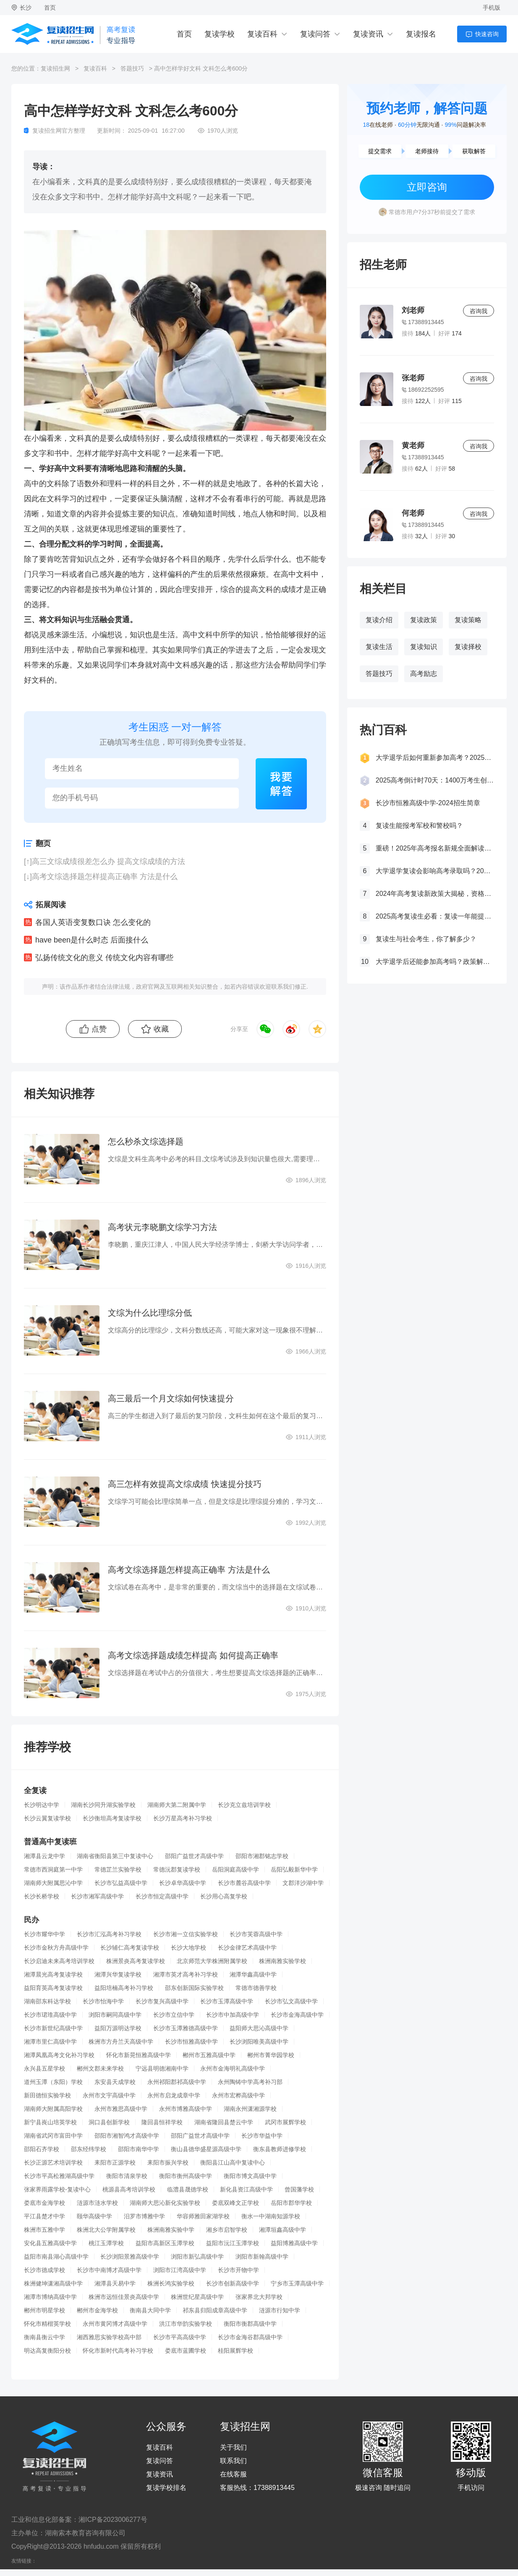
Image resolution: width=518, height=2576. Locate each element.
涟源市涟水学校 (97, 2203)
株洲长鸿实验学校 (170, 2283)
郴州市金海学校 (97, 2310)
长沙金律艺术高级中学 (247, 1947)
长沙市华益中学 (262, 2136)
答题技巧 (132, 68)
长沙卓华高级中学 (182, 1883)
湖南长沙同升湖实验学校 (103, 1805)
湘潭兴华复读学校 (117, 1974)
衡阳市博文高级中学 (250, 2176)
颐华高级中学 (94, 2216)
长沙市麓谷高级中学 (244, 1883)
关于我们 (233, 2447)
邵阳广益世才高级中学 (194, 1856)
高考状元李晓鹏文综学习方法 (162, 1227)
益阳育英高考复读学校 (53, 1988)
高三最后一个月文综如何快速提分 (171, 1398)
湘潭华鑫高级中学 (253, 1974)
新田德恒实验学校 (47, 2095)
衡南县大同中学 (150, 2310)
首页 (50, 7)
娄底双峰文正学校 (235, 2203)
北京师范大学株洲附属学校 (212, 1961)
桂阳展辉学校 (235, 2350)
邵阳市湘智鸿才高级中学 (126, 2136)
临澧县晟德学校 (187, 2189)
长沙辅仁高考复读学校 (129, 1947)
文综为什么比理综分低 (150, 1312)
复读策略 (468, 619)
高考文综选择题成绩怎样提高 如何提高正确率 (193, 1655)
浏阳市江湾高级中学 (179, 2270)
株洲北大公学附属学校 (106, 2230)
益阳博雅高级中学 (294, 2243)
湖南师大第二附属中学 (176, 1805)
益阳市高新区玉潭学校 (165, 2243)
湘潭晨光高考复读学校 (53, 1974)
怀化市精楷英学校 (47, 2324)
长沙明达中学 (41, 1805)
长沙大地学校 (188, 1947)
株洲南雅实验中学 (170, 2230)
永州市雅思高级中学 (120, 2109)
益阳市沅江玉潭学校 (232, 2243)
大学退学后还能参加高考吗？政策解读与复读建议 (435, 961)
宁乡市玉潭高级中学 (297, 2283)
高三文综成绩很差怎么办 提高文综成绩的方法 (108, 861)
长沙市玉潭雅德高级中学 (185, 2028)
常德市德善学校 (256, 1988)
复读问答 (315, 34)
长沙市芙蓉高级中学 (256, 1934)
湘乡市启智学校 (226, 2230)
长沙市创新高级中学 (232, 2283)
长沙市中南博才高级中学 (109, 2270)
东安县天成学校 (115, 2082)
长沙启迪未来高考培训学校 (59, 1961)
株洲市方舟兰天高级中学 (121, 2042)
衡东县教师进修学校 (279, 2149)
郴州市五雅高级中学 (209, 2055)
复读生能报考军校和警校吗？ (419, 825)
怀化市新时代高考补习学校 (118, 2350)
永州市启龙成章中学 (173, 2095)
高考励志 (423, 673)
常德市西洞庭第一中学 (53, 1869)
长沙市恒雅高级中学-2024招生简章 (428, 802)
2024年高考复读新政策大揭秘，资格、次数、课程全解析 (435, 893)
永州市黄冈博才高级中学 (115, 2324)
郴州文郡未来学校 (100, 2068)
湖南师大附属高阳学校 (53, 2109)
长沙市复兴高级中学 (162, 2001)
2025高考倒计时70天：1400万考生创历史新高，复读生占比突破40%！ (435, 780)
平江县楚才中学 (44, 2216)
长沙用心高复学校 (223, 1896)
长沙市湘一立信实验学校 (185, 1934)
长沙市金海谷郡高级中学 (250, 2337)
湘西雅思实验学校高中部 (109, 2337)
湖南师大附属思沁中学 (53, 1883)
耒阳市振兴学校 (167, 2162)
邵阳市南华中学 (138, 2149)
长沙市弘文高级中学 (291, 2001)
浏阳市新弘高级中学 (197, 2256)
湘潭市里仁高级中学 (50, 2042)
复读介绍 (379, 619)
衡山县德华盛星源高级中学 (206, 2149)
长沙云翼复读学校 (47, 1818)
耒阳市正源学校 (115, 2162)
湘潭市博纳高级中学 (50, 2297)
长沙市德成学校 (44, 2270)
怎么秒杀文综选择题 (145, 1141)
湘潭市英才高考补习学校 (185, 1974)
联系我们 (233, 2461)
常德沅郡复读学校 (176, 1869)
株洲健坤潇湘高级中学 (53, 2283)
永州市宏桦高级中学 (238, 2095)
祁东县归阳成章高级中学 (215, 2310)
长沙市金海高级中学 (297, 2015)
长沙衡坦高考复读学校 (112, 1818)
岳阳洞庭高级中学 (235, 1869)
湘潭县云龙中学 (44, 1856)
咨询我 (478, 311)
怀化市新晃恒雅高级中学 (138, 2055)
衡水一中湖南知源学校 (270, 2216)
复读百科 (262, 34)
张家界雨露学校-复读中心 (57, 2189)
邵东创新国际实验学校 (194, 1988)
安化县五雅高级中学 (50, 2243)
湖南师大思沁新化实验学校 (165, 2203)
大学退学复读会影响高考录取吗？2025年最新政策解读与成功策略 (435, 870)
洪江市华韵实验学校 (185, 2324)
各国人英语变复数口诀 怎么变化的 (93, 922)
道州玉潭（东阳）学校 (53, 2082)
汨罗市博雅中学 (144, 2216)
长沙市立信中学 (173, 2015)
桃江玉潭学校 (106, 2243)
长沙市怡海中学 (103, 2001)
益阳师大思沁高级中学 (259, 2028)
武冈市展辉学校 (285, 2122)
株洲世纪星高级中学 (197, 2297)
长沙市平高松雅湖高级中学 (59, 2176)
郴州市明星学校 (44, 2310)
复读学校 (219, 34)
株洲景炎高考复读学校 (135, 1961)
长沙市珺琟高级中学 (50, 2015)
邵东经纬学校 (88, 2149)
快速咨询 (487, 34)
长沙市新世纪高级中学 (53, 2028)
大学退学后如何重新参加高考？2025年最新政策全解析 (435, 757)
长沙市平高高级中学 (179, 2337)
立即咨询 (427, 187)
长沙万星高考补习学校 (182, 1818)
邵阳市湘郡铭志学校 (261, 1856)
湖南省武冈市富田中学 (53, 2136)
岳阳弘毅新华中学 (294, 1869)
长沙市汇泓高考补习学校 (109, 1934)
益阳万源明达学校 (117, 2028)
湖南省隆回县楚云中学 (223, 2122)
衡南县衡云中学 (44, 2337)
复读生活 (379, 646)
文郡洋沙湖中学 (303, 1883)
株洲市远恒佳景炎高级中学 (124, 2297)
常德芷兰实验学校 (117, 1869)
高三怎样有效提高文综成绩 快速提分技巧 (185, 1484)
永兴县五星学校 (44, 2068)
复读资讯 (368, 34)
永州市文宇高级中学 (109, 2095)
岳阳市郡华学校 (291, 2203)
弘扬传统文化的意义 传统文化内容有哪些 (104, 957)
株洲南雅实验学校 (282, 1961)
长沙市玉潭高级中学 (226, 2001)
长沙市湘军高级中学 (97, 1896)
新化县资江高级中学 (246, 2189)
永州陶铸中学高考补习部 (250, 2082)
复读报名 (421, 34)
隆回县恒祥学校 (162, 2122)
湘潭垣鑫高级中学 (282, 2230)
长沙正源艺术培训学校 (53, 2162)
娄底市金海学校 (44, 2203)
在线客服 (233, 2474)
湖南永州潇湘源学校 (250, 2109)
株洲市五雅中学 (44, 2230)
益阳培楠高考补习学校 (123, 1988)
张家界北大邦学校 (259, 2297)
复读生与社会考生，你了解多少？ (426, 938)
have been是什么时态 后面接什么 (91, 940)
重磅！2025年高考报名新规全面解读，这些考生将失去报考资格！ (435, 848)
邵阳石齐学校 (41, 2149)
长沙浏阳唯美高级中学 (259, 2042)
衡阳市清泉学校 (126, 2176)
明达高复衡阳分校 (47, 2350)
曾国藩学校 (299, 2189)
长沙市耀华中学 (44, 1934)
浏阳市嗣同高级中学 (115, 2015)
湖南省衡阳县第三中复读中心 (115, 1856)
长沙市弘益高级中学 (120, 1883)
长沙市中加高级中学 (232, 2015)
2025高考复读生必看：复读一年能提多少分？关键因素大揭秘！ (435, 916)
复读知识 (423, 646)
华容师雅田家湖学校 (203, 2216)
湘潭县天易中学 (115, 2283)
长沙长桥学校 (41, 1896)
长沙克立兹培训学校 (244, 1805)
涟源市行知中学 (279, 2310)
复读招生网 (55, 68)
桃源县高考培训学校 (128, 2189)
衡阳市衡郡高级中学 (250, 2324)
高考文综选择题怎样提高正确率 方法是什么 (105, 876)
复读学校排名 (166, 2487)
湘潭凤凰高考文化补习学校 (59, 2055)
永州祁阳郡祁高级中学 (176, 2082)
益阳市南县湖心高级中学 (56, 2256)
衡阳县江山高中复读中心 (232, 2162)
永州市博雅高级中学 (185, 2109)
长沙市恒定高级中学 (162, 1896)
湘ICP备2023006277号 (112, 2519)
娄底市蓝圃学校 (185, 2350)
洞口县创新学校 (109, 2122)
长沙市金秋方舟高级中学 (56, 1947)
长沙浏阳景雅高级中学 (129, 2256)
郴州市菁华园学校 (270, 2055)
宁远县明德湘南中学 (162, 2068)
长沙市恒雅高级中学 (191, 2042)
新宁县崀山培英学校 (50, 2122)
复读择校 (468, 646)
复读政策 (423, 619)
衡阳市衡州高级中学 (185, 2176)
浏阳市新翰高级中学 (261, 2256)
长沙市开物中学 (238, 2270)
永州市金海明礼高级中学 (232, 2068)
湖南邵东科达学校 (47, 2001)
